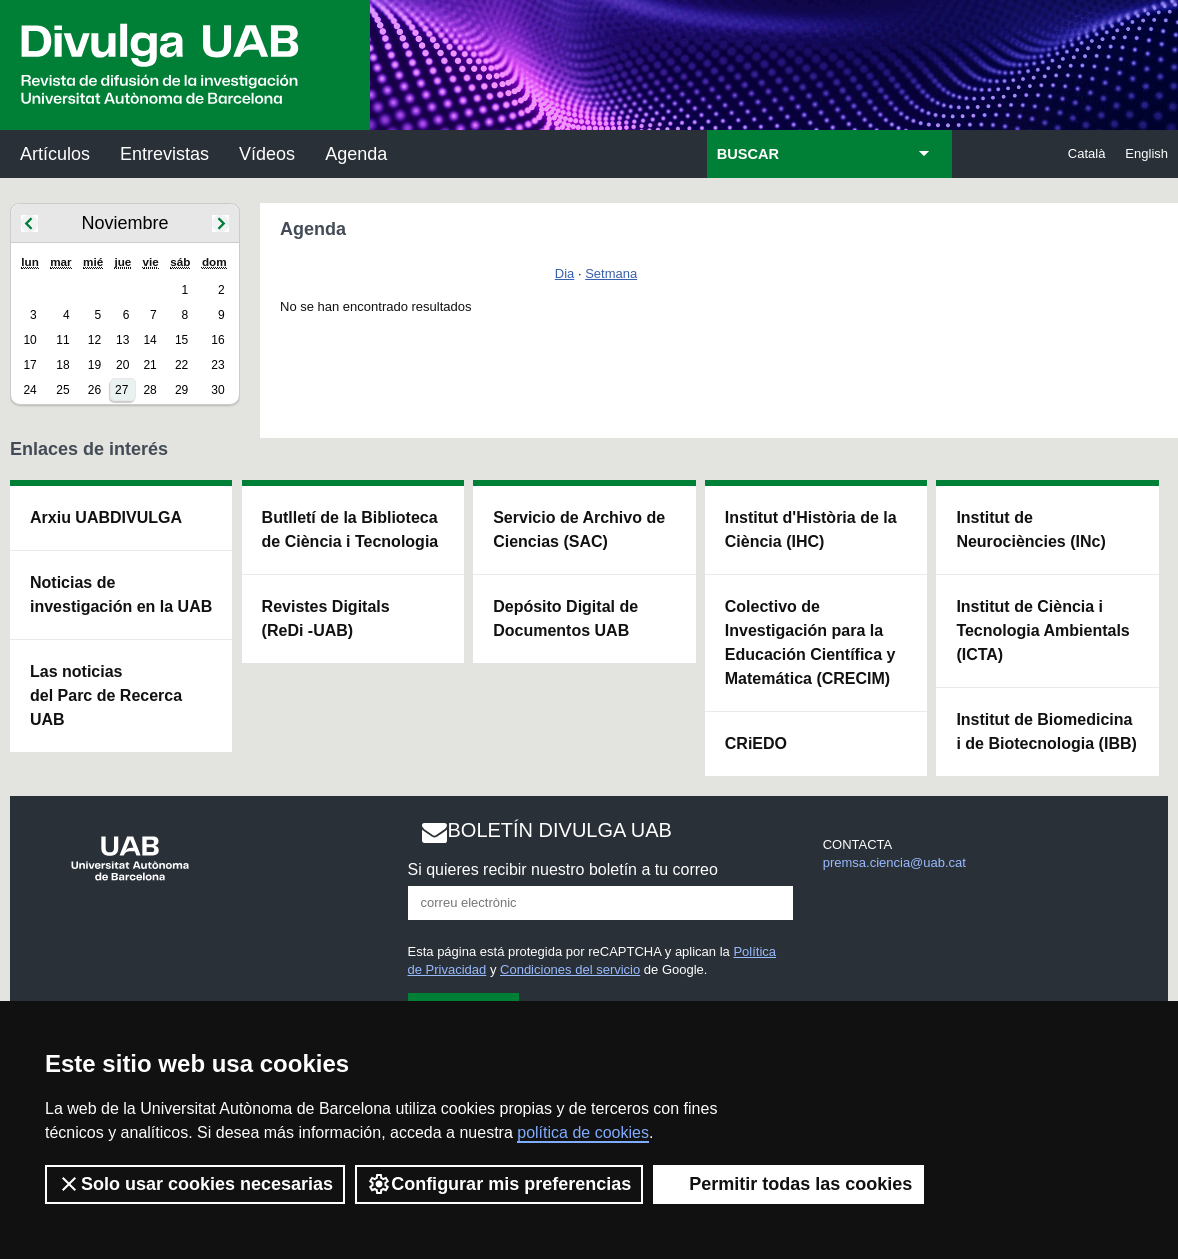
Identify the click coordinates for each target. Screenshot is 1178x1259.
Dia (565, 273)
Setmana (611, 273)
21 (149, 365)
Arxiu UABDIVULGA (106, 517)
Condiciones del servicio (570, 969)
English (1146, 153)
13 (122, 340)
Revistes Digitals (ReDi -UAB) (326, 618)
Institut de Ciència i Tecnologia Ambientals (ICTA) (1042, 630)
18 (62, 365)
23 (217, 365)
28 (149, 390)
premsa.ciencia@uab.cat (894, 862)
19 (94, 365)
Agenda (356, 154)
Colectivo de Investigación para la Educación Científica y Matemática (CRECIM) (810, 642)
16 (217, 340)
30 (217, 390)
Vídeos (267, 154)
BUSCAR (748, 154)
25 (62, 390)
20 (122, 365)
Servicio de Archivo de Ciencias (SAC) (579, 529)
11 (62, 340)
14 (149, 340)
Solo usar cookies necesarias (195, 1184)
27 (121, 390)
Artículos (55, 154)
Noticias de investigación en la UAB (121, 594)
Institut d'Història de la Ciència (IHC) (811, 529)
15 (181, 340)
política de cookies (583, 1132)
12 (94, 340)
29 (181, 390)
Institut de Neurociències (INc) (1030, 529)
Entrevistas (164, 154)
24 (29, 390)
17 (29, 365)
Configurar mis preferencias (499, 1184)
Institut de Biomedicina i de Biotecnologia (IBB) (1046, 731)
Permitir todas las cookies (788, 1184)
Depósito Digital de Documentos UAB (565, 618)
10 (29, 340)
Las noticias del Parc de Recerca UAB (106, 695)
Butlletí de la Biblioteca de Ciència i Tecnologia (350, 529)
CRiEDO (756, 743)
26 (94, 390)
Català (1087, 153)
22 (181, 365)
